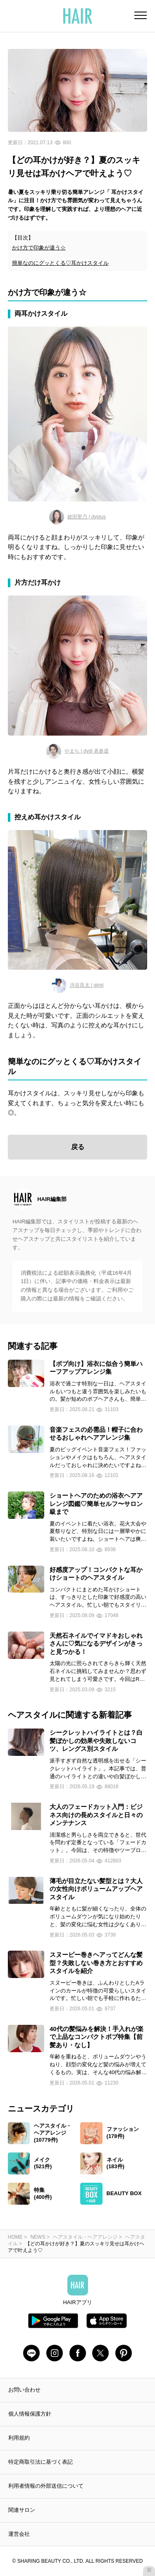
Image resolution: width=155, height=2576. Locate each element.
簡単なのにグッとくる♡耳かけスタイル (60, 263)
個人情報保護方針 (29, 2414)
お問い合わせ (24, 2390)
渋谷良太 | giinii (78, 985)
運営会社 (19, 2534)
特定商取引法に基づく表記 (40, 2462)
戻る (77, 1146)
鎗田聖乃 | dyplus (77, 517)
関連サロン (21, 2510)
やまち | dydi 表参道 (77, 751)
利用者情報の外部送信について (45, 2486)
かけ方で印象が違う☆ (39, 248)
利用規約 (19, 2438)
